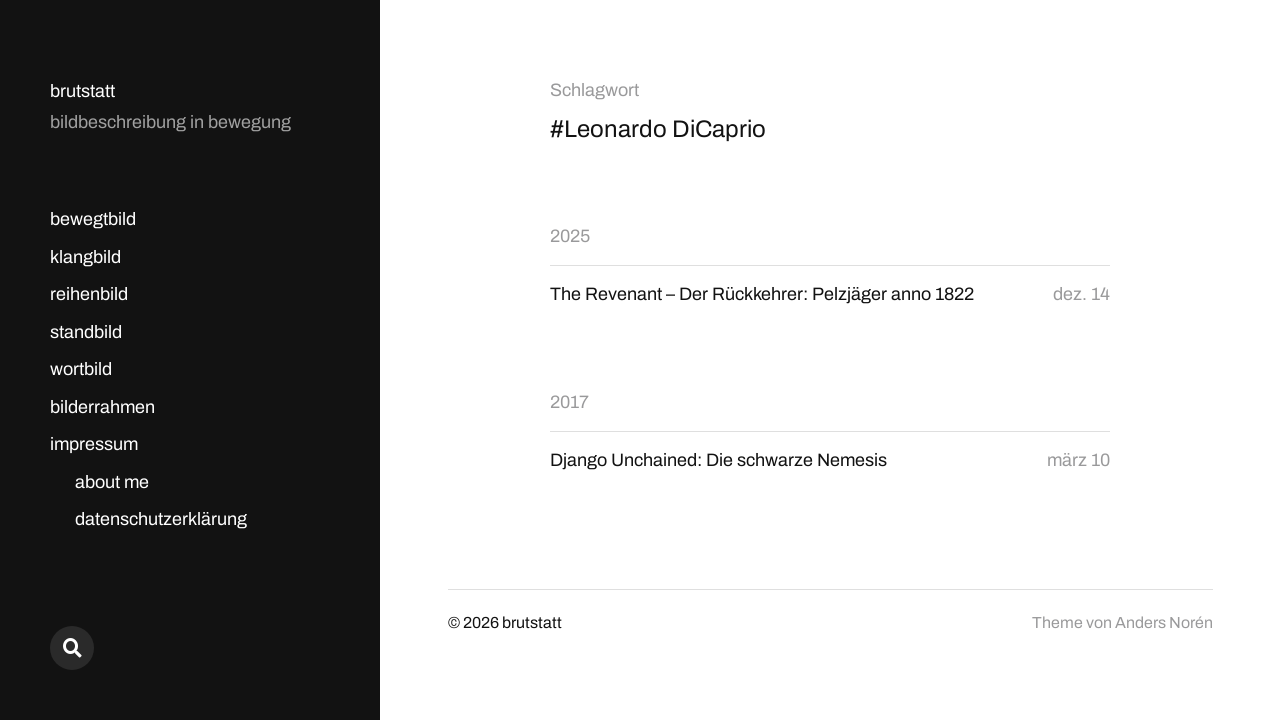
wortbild (81, 369)
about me (112, 482)
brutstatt (82, 91)
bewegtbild (93, 219)
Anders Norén (1164, 622)
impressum (94, 444)
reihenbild (89, 294)
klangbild (85, 257)
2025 (570, 236)
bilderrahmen (102, 407)
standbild (86, 332)
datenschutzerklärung (161, 519)
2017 (569, 402)
